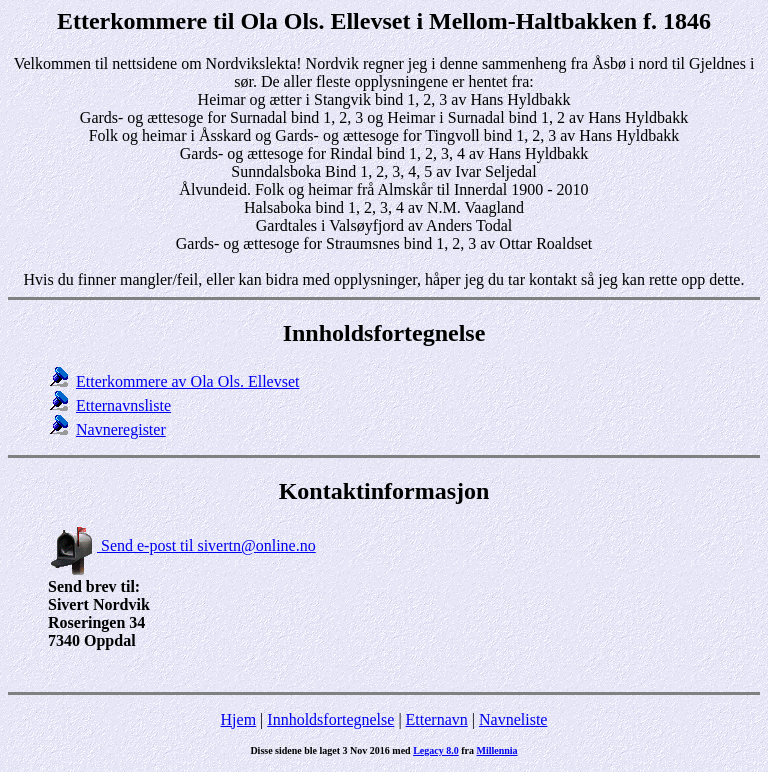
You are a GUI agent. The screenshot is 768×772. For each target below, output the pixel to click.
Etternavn (437, 719)
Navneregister (121, 429)
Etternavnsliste (123, 405)
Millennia (496, 750)
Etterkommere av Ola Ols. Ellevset (187, 381)
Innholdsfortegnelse (330, 719)
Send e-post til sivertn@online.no (182, 545)
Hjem (239, 719)
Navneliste (513, 719)
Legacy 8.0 (436, 750)
